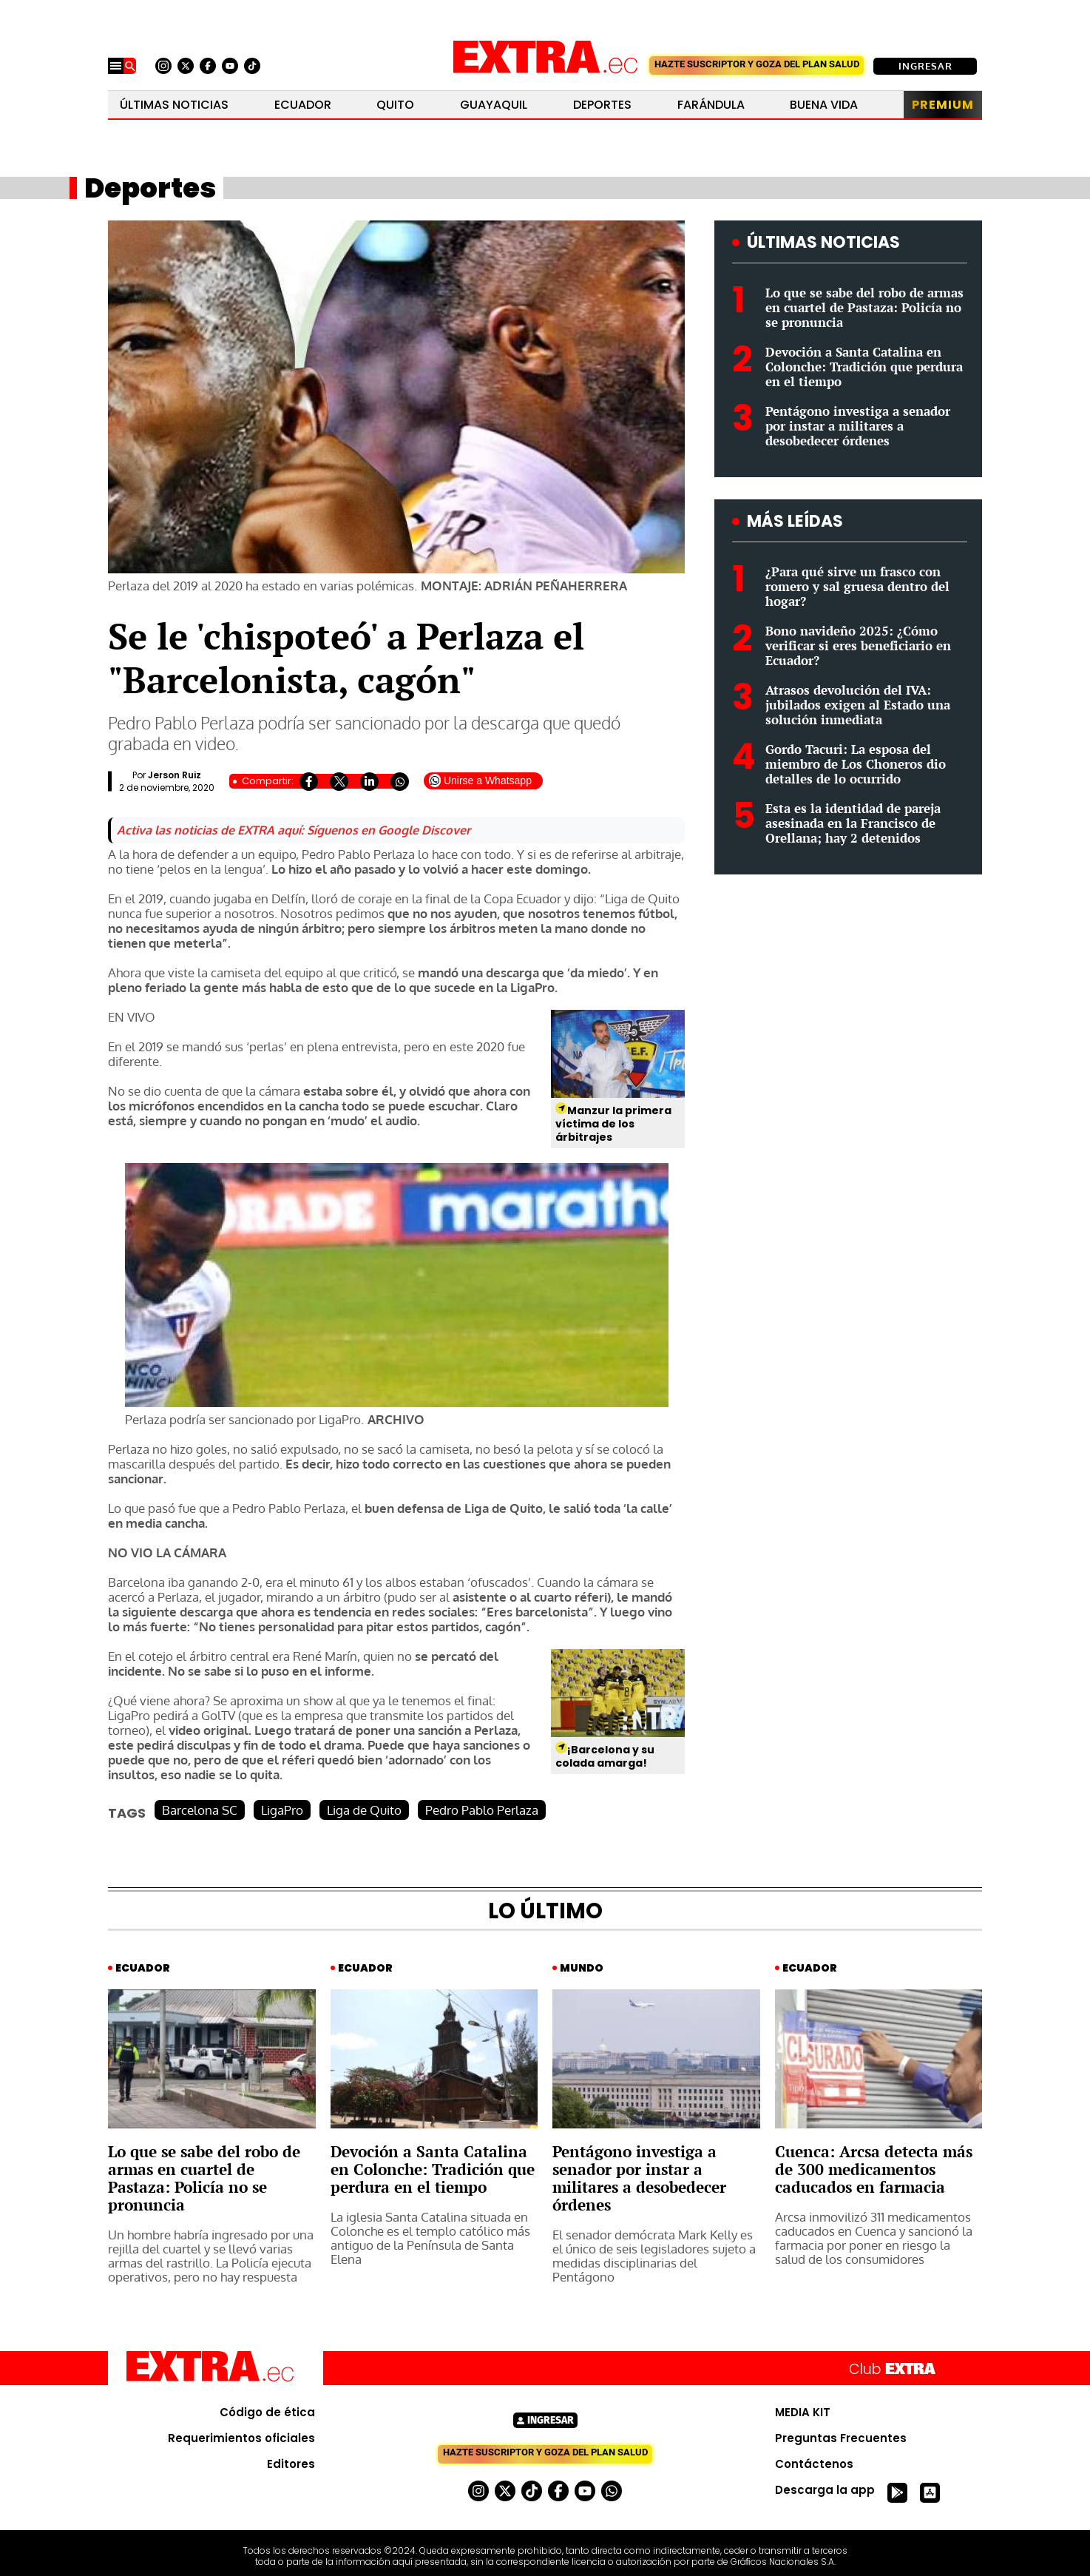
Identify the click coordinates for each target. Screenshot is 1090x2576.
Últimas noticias (174, 104)
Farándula (711, 104)
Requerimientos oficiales (241, 2438)
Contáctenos (814, 2464)
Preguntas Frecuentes (841, 2438)
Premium (943, 104)
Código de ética (267, 2412)
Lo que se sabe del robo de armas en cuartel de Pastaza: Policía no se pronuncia (864, 307)
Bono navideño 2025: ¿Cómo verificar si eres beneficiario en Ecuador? (858, 645)
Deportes (602, 104)
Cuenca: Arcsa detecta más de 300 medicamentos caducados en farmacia (873, 2169)
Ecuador (302, 104)
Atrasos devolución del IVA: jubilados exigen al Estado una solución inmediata (857, 704)
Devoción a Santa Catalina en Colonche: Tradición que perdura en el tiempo (864, 366)
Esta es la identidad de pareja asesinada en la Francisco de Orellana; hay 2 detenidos (853, 823)
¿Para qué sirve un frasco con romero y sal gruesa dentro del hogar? (857, 586)
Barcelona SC (199, 1810)
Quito (395, 104)
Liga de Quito (364, 1810)
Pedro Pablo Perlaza (481, 1810)
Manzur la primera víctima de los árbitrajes (613, 1123)
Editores (291, 2464)
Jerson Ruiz (174, 775)
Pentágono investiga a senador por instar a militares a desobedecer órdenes (857, 425)
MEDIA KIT (802, 2412)
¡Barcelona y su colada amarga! (604, 1756)
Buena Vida (824, 104)
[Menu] (115, 66)
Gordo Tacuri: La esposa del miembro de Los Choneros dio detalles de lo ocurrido (855, 764)
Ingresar (925, 66)
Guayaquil (493, 104)
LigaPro (282, 1810)
